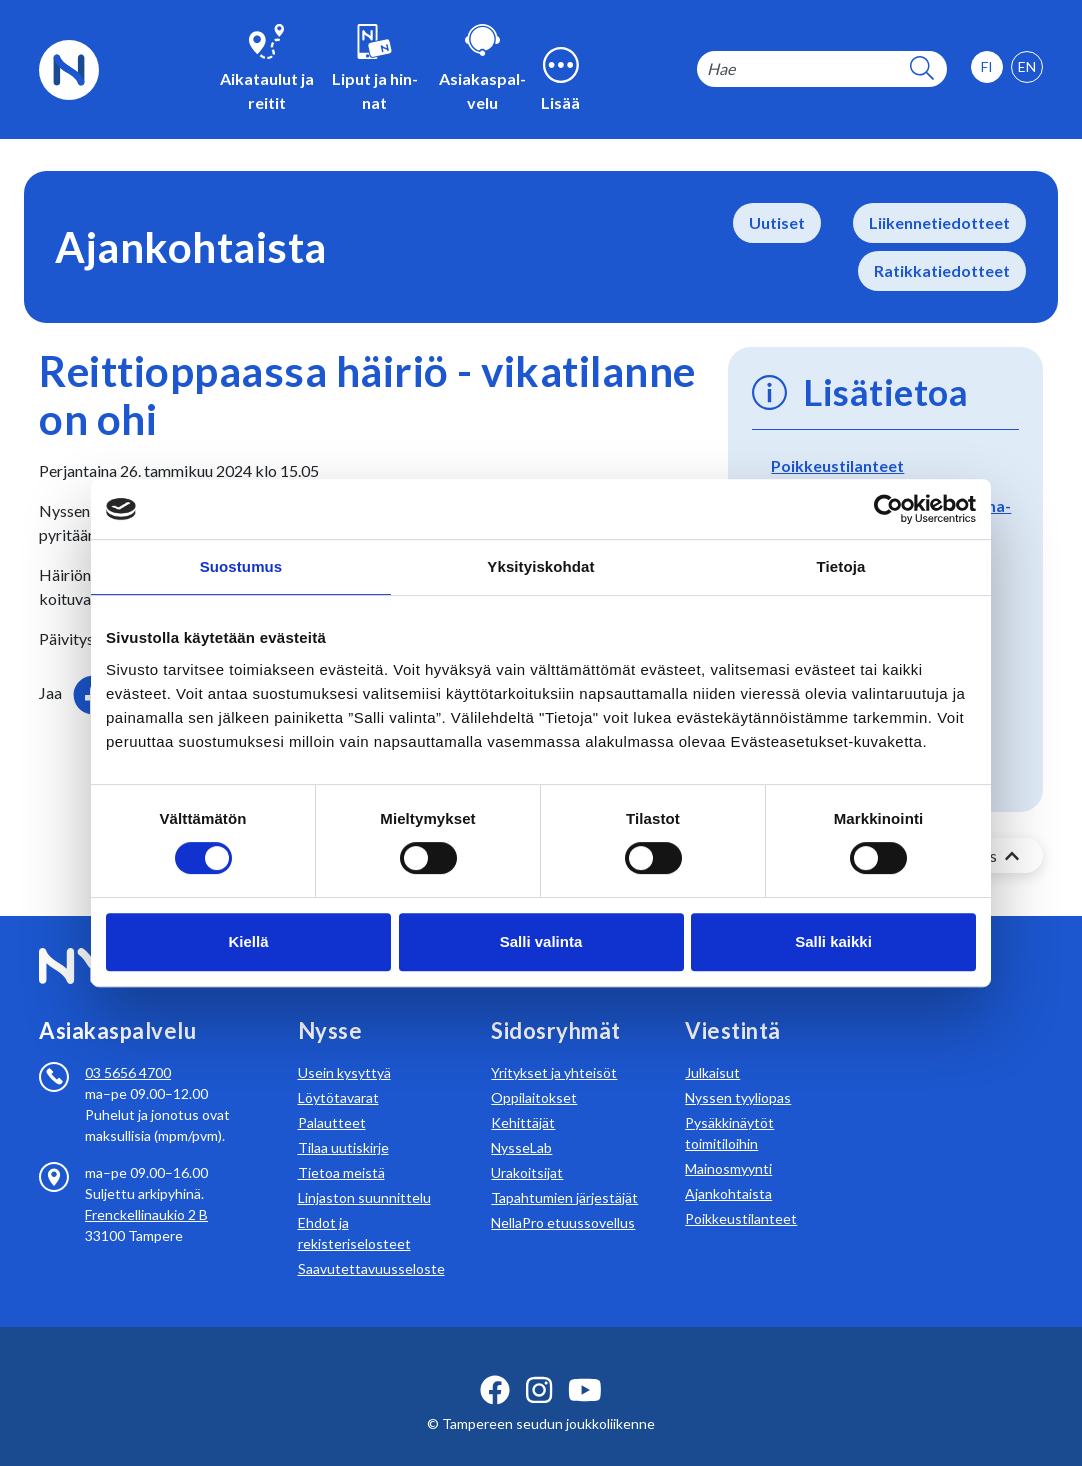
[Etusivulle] (69, 67)
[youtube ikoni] (585, 1366)
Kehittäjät (523, 1098)
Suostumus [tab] (241, 566)
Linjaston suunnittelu (364, 1173)
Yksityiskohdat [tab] (540, 566)
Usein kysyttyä (344, 1048)
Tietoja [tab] (841, 566)
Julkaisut (712, 1048)
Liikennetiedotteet (939, 222)
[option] (1027, 67)
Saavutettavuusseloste (371, 1244)
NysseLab (521, 1123)
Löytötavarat (338, 1073)
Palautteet (332, 1098)
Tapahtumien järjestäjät (564, 1173)
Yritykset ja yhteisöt (554, 1048)
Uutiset (777, 222)
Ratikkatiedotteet (942, 270)
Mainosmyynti (728, 1144)
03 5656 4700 (128, 1048)
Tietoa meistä (341, 1148)
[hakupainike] (922, 69)
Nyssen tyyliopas (738, 1073)
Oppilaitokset (534, 1073)
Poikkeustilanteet (837, 465)
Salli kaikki (833, 941)
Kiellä (248, 941)
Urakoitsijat (527, 1148)
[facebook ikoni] (495, 1366)
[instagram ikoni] (539, 1366)
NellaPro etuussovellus (563, 1198)
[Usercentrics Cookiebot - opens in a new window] (888, 509)
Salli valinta (541, 941)
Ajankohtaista (728, 1169)
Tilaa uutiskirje (343, 1123)
